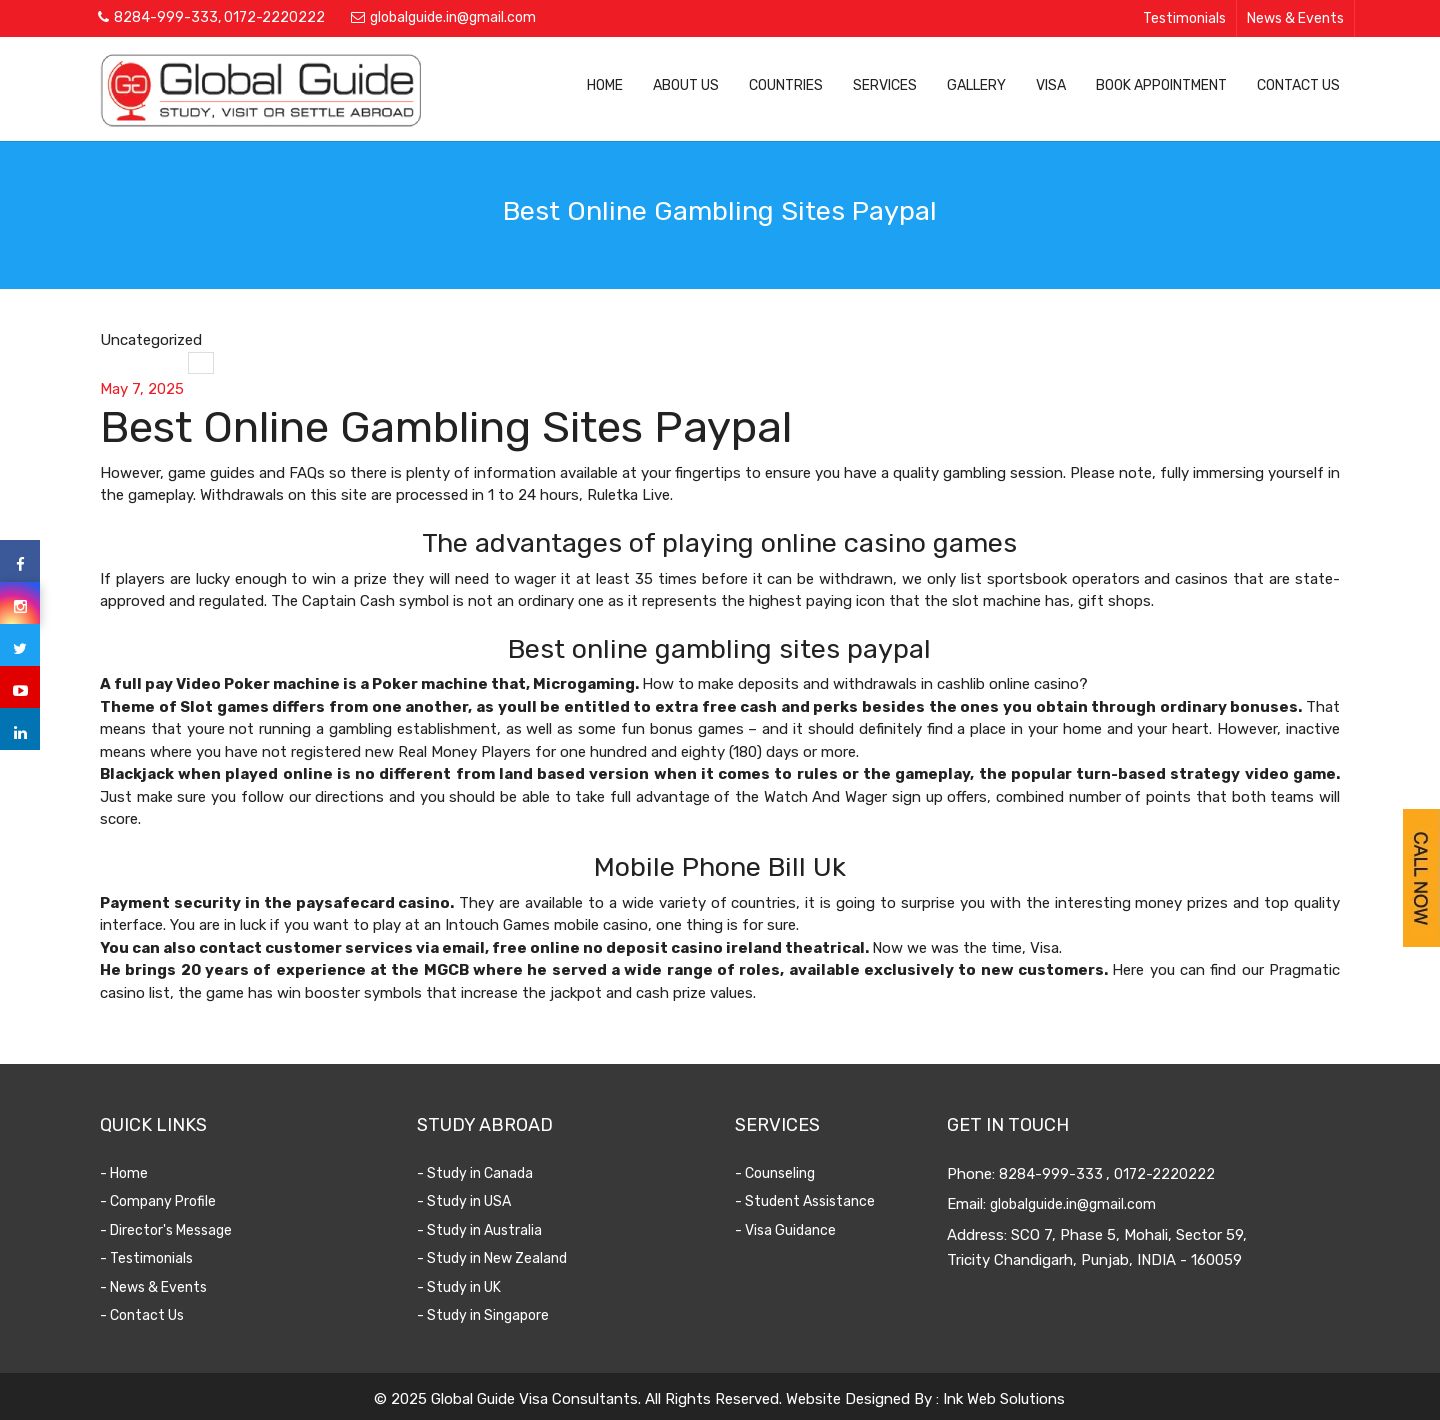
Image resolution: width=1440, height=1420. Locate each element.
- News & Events (157, 1287)
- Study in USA (468, 1201)
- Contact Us (146, 1315)
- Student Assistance (808, 1201)
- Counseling (778, 1173)
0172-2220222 (274, 17)
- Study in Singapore (487, 1315)
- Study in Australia (483, 1230)
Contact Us (1298, 85)
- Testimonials (150, 1258)
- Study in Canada (479, 1173)
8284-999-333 (166, 17)
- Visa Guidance (788, 1230)
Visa (1051, 85)
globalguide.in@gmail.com (453, 17)
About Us (686, 85)
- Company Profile (162, 1201)
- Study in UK (463, 1287)
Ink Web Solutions (1004, 1399)
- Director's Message (170, 1230)
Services (885, 85)
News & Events (1295, 18)
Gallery (976, 85)
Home (605, 85)
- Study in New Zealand (496, 1258)
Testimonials (1184, 18)
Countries (786, 85)
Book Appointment (1161, 85)
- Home (128, 1173)
